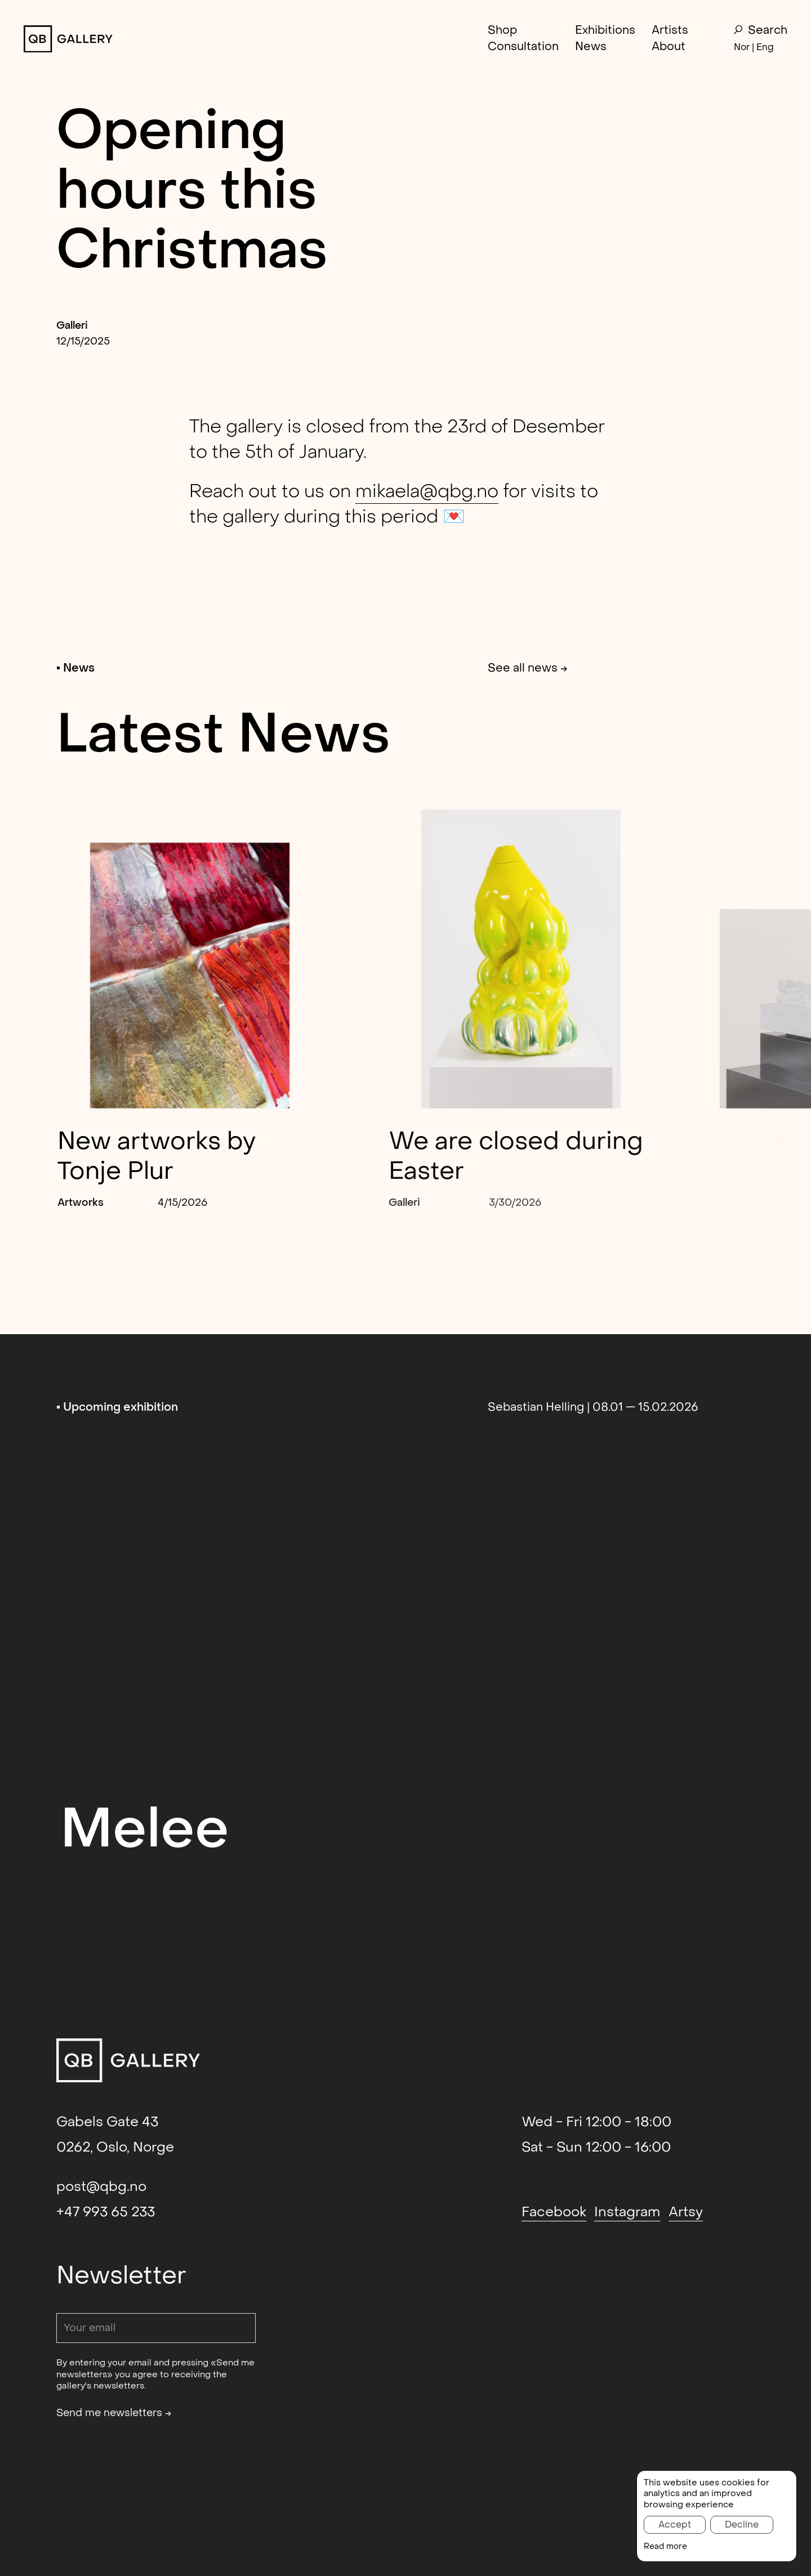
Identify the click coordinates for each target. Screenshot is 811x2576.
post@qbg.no (101, 2186)
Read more (665, 2547)
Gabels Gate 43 (107, 2122)
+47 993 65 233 (105, 2212)
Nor (742, 47)
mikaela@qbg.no (426, 491)
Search (760, 31)
